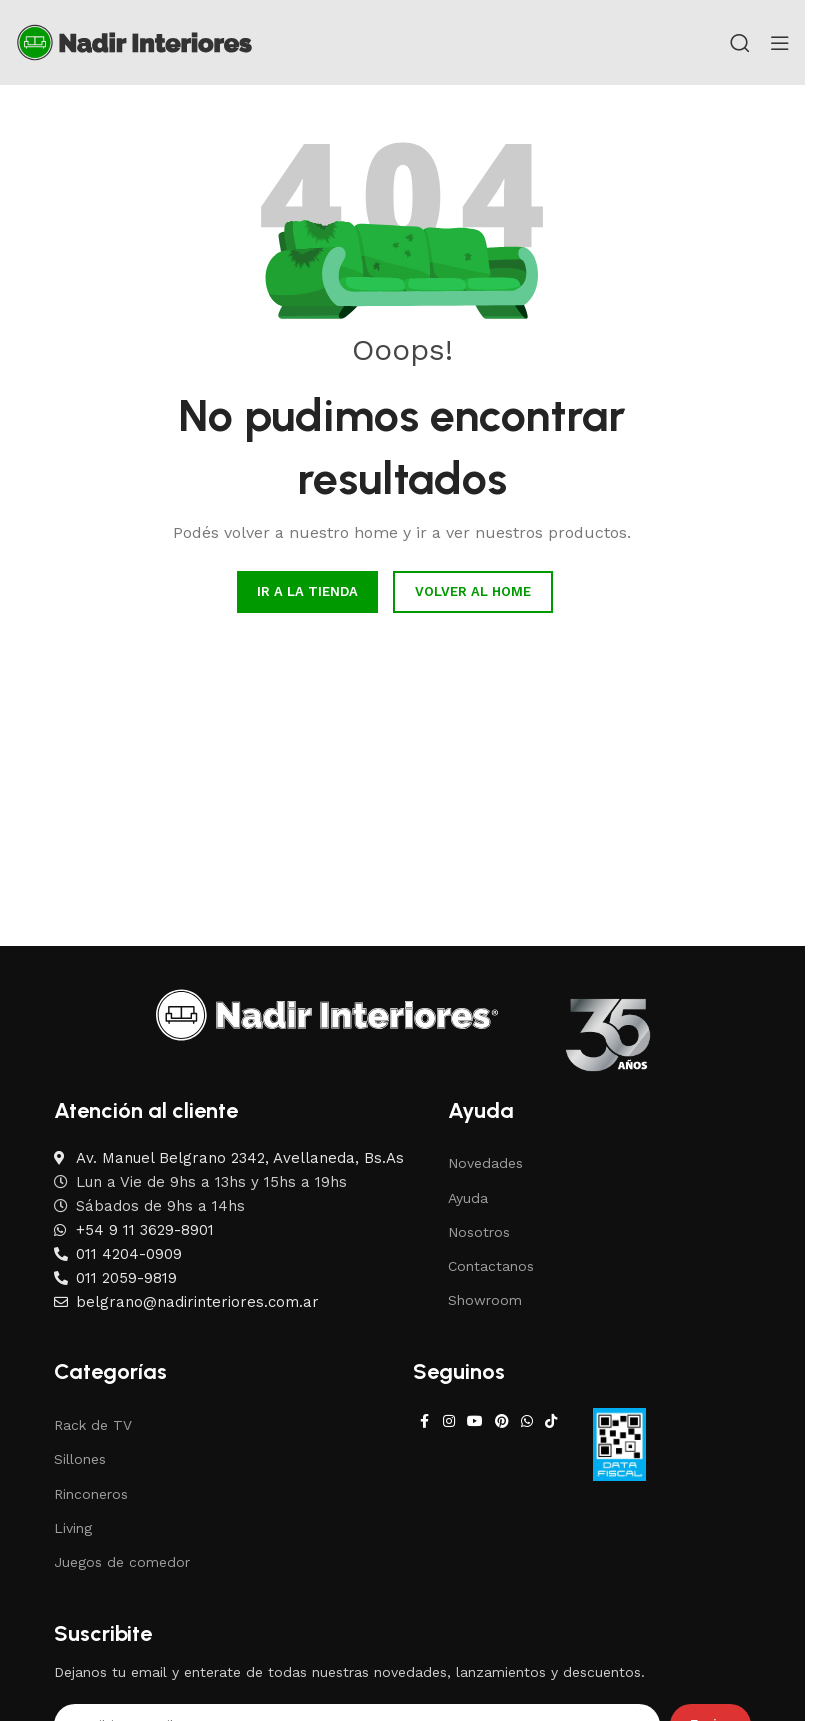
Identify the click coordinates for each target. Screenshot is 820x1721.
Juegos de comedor (122, 1562)
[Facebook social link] (425, 1421)
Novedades (485, 1163)
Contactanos (491, 1266)
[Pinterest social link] (502, 1421)
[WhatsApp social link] (527, 1421)
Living (73, 1528)
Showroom (485, 1300)
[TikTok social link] (551, 1421)
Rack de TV (93, 1425)
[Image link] (327, 1014)
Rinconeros (91, 1494)
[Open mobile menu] (780, 43)
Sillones (80, 1459)
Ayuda (468, 1198)
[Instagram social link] (449, 1421)
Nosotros (479, 1232)
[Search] (740, 43)
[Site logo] (134, 41)
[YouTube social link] (475, 1421)
